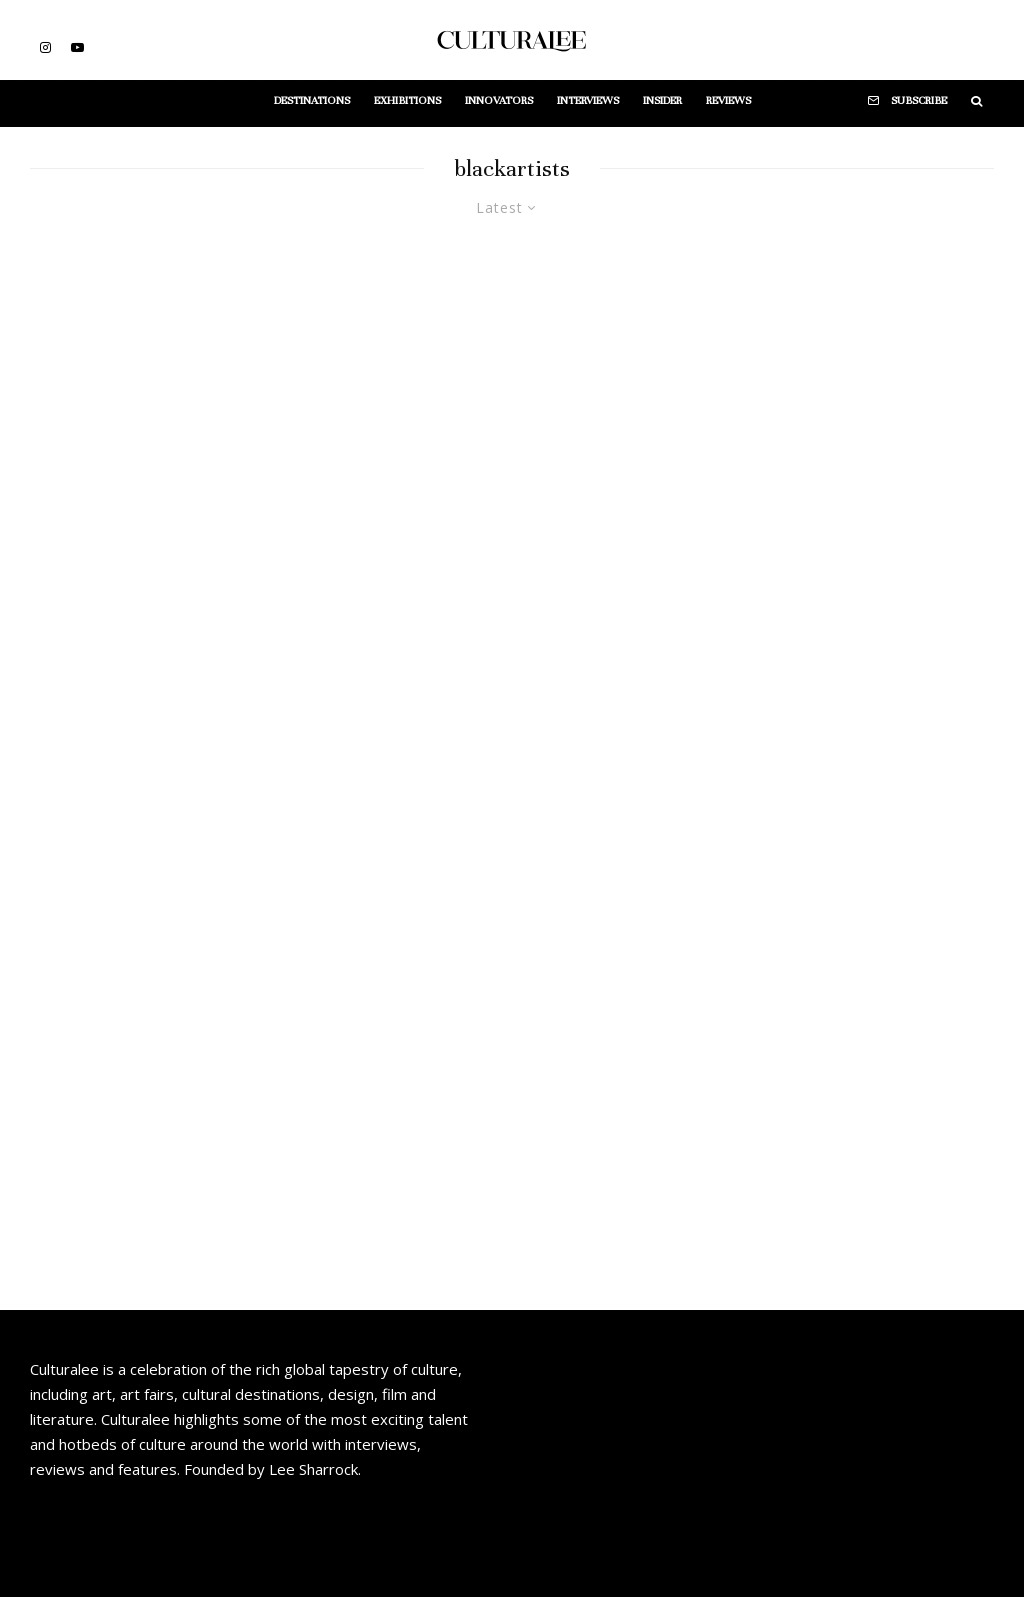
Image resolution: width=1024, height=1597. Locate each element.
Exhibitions (407, 100)
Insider (662, 100)
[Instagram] (45, 47)
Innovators (499, 100)
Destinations (312, 100)
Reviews (728, 100)
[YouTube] (77, 47)
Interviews (588, 100)
